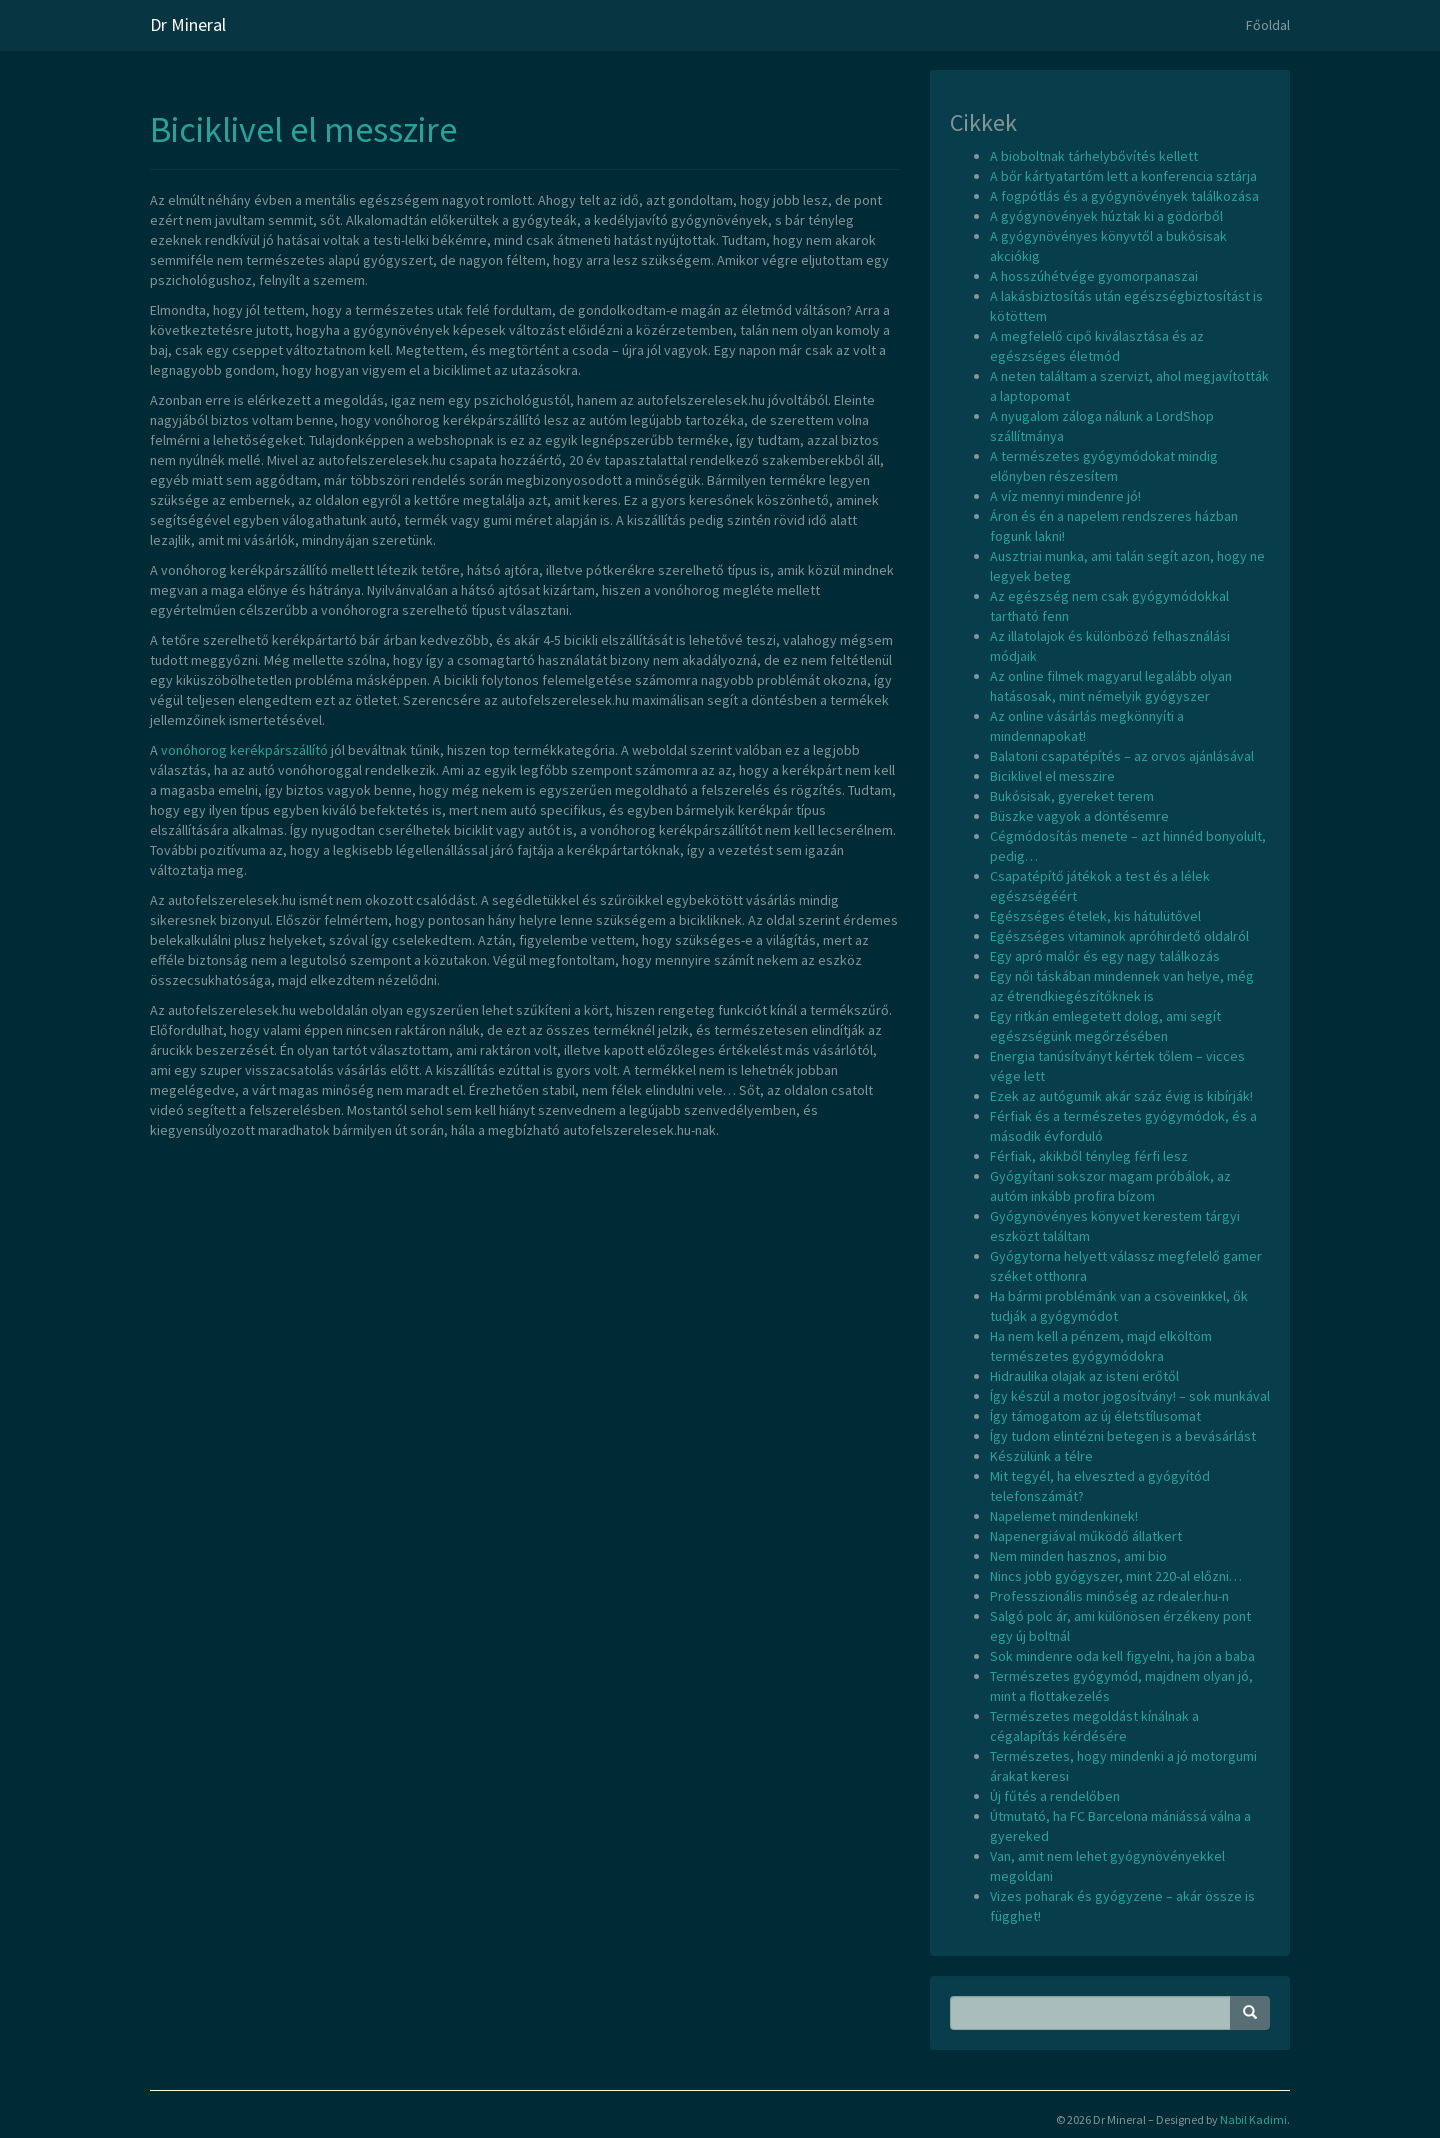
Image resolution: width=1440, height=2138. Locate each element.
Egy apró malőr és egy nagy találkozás (1105, 956)
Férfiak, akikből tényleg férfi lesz (1089, 1156)
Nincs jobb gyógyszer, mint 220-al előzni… (1116, 1576)
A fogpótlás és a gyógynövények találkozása (1124, 196)
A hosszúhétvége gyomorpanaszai (1094, 276)
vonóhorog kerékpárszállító (244, 750)
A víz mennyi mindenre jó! (1065, 496)
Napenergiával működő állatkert (1086, 1536)
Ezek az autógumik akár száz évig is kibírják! (1121, 1096)
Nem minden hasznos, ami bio (1078, 1556)
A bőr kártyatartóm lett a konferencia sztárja (1123, 176)
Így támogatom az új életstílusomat (1095, 1416)
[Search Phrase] (1090, 2013)
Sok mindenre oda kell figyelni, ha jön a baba (1122, 1656)
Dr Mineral (188, 24)
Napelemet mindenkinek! (1064, 1516)
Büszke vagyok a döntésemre (1079, 816)
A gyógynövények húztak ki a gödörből (1106, 216)
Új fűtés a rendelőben (1055, 1796)
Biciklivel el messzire (303, 129)
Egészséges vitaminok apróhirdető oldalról (1119, 936)
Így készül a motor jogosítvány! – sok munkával (1130, 1396)
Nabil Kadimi (1253, 2119)
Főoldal (1268, 25)
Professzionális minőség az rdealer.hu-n (1109, 1596)
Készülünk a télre (1041, 1456)
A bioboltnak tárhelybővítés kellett (1094, 156)
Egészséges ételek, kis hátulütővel (1095, 916)
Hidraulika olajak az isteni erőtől (1084, 1376)
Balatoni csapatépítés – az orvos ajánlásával (1122, 756)
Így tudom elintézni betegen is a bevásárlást (1123, 1436)
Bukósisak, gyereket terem (1072, 796)
